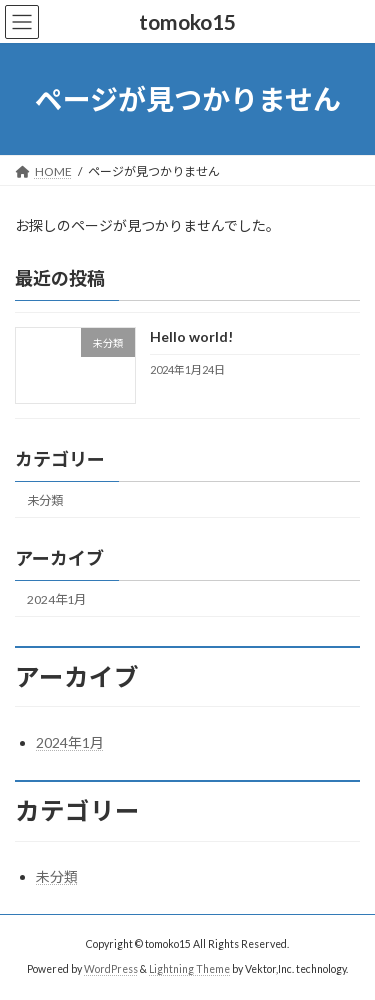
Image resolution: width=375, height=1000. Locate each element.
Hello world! (191, 337)
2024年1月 (56, 599)
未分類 (45, 500)
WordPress (111, 969)
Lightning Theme (189, 969)
